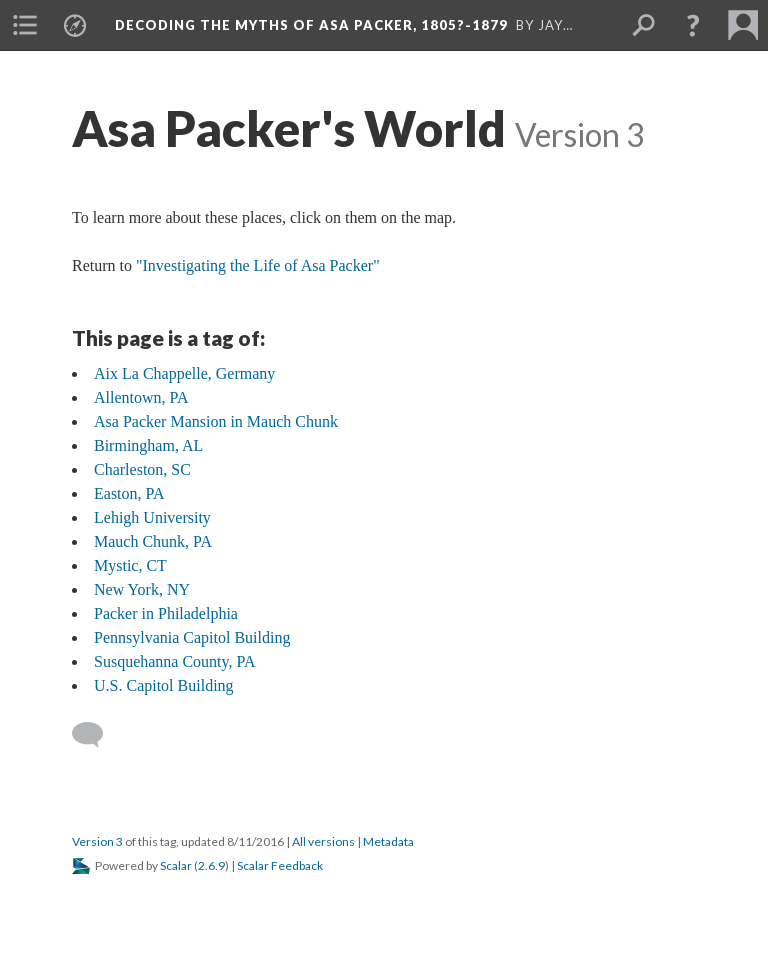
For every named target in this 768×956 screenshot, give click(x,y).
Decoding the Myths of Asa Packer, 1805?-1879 (311, 25)
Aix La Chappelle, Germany (184, 373)
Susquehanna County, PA (175, 661)
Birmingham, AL (148, 445)
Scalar (176, 865)
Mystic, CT (130, 565)
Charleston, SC (142, 469)
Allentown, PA (141, 397)
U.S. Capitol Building (164, 685)
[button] (693, 25)
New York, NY (142, 589)
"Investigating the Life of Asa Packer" (258, 265)
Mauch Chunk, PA (153, 541)
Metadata (388, 841)
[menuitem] (25, 25)
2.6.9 (211, 865)
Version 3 (97, 841)
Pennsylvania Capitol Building (192, 637)
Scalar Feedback (280, 865)
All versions (323, 841)
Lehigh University (152, 517)
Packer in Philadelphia (166, 613)
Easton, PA (129, 493)
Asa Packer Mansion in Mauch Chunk (216, 421)
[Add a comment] (96, 735)
